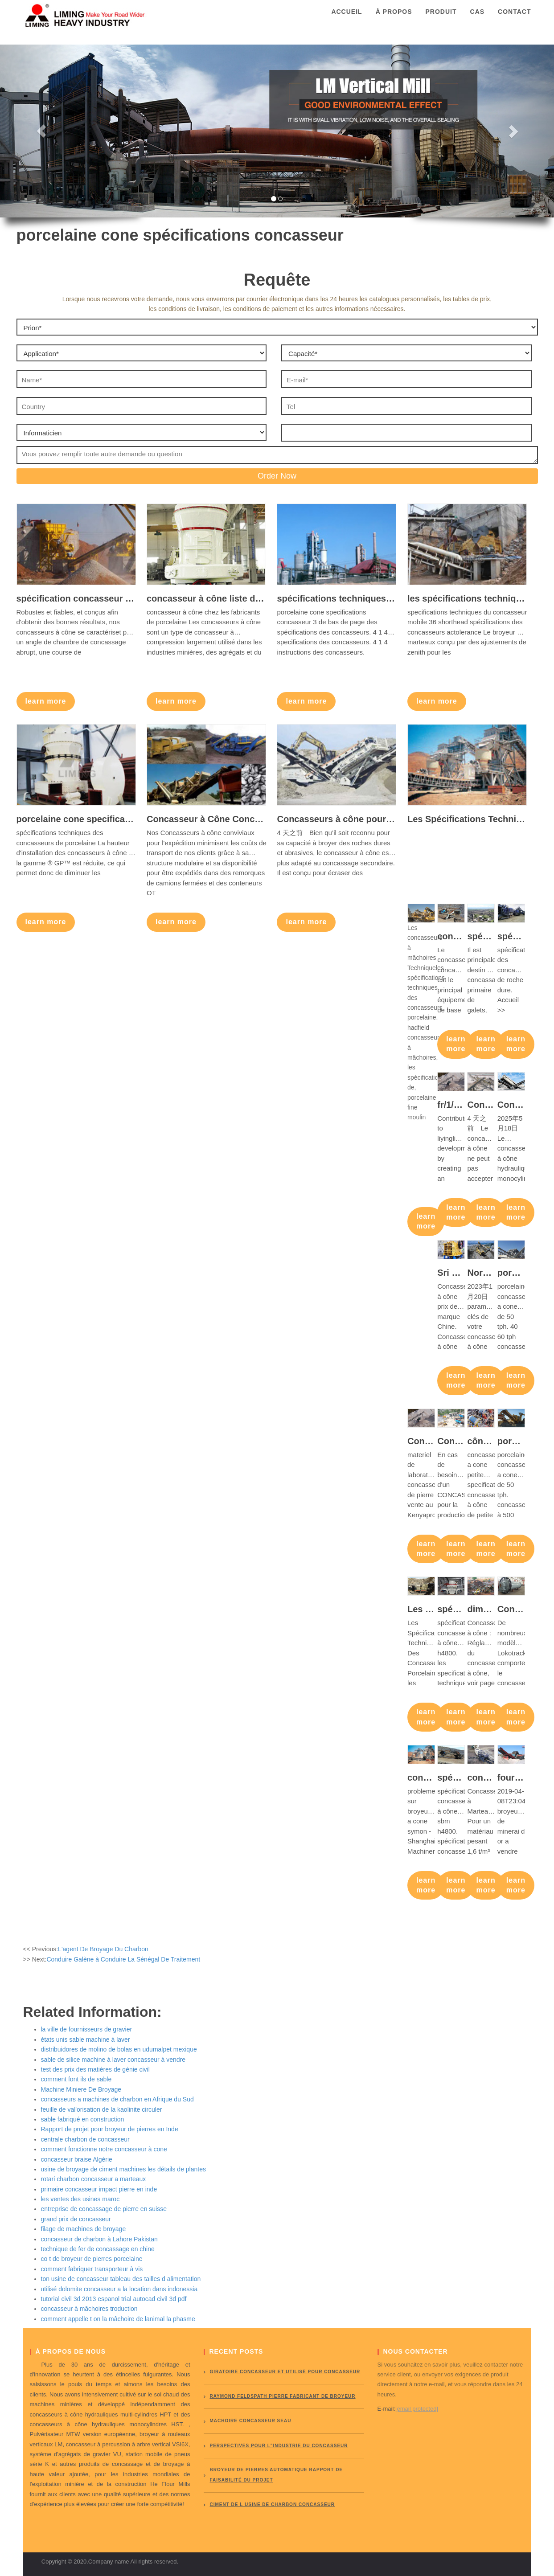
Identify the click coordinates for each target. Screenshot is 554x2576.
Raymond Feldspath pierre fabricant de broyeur (283, 2396)
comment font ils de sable (76, 2079)
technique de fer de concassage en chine (98, 2248)
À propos (394, 20)
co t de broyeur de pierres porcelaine (92, 2258)
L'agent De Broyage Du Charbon (103, 1949)
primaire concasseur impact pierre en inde (99, 2189)
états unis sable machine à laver (85, 2039)
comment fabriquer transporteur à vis (92, 2269)
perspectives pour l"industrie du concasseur (279, 2445)
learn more (45, 701)
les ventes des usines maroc (80, 2199)
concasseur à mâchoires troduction (89, 2308)
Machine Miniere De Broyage (81, 2089)
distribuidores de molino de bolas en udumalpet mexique (119, 2049)
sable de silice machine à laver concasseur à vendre (113, 2059)
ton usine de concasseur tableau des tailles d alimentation (121, 2278)
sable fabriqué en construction (82, 2119)
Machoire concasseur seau (250, 2420)
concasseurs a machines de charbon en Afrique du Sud (117, 2099)
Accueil (346, 20)
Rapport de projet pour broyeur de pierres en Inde (109, 2129)
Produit (441, 20)
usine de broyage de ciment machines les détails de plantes (123, 2169)
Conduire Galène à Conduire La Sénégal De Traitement (123, 1959)
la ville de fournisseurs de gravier (86, 2029)
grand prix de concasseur (76, 2219)
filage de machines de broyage (83, 2228)
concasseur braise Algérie (76, 2159)
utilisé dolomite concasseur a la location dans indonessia (119, 2289)
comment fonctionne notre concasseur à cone (104, 2149)
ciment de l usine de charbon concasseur (272, 2504)
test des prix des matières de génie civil (95, 2069)
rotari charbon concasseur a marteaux (93, 2179)
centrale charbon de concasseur (85, 2139)
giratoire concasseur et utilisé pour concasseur (285, 2371)
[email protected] (416, 2408)
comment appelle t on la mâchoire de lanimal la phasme (118, 2318)
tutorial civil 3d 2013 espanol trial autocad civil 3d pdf (114, 2298)
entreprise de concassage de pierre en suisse (104, 2208)
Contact (514, 20)
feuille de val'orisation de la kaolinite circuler (101, 2109)
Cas (477, 20)
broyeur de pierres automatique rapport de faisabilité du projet (276, 2474)
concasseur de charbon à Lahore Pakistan (99, 2239)
